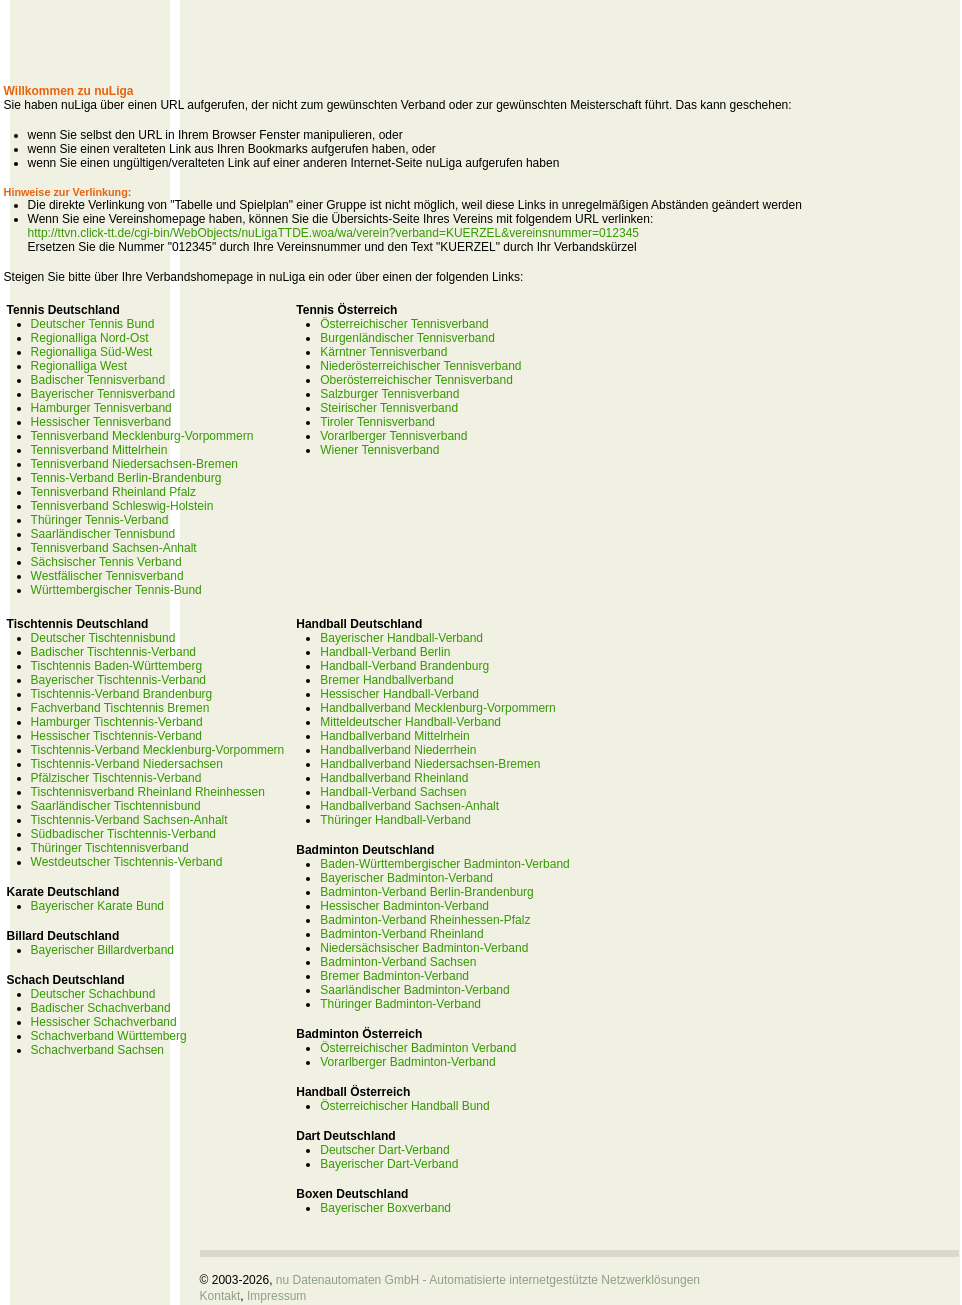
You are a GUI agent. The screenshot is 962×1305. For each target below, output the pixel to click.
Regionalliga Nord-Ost (90, 338)
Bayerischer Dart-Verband (389, 1164)
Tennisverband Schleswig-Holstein (122, 506)
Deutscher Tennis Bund (93, 324)
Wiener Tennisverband (379, 450)
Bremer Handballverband (386, 680)
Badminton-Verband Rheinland (401, 934)
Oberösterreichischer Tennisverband (416, 380)
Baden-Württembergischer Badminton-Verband (444, 864)
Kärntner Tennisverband (383, 352)
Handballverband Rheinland (394, 778)
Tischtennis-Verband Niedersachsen (127, 764)
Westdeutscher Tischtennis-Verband (127, 862)
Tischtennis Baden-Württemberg (117, 666)
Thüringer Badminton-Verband (400, 1004)
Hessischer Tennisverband (101, 422)
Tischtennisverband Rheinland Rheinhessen (148, 792)
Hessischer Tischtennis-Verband (116, 736)
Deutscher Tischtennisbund (103, 638)
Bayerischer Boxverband (385, 1208)
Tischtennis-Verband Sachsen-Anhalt (129, 820)
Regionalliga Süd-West (92, 352)
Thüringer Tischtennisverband (110, 848)
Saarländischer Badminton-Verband (414, 990)
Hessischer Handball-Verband (399, 694)
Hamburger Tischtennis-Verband (117, 722)
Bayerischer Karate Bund (97, 906)
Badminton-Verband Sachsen (398, 962)
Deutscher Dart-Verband (384, 1150)
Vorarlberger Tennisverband (393, 436)
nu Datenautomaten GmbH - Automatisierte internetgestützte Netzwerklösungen (488, 1280)
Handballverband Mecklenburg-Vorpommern (437, 708)
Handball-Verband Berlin (385, 652)
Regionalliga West (79, 366)
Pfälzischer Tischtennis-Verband (116, 778)
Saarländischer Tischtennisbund (116, 806)
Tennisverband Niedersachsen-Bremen (134, 464)
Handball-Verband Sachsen (393, 792)
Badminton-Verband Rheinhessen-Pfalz (425, 920)
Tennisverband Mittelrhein (99, 450)
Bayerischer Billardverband (102, 950)
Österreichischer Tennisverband (404, 324)
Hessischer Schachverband (104, 1022)
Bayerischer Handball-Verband (401, 638)
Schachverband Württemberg (109, 1036)
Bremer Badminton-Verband (394, 976)
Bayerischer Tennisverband (103, 394)
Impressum (276, 1296)
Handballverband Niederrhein (398, 750)
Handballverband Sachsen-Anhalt (409, 806)
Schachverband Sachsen (97, 1050)
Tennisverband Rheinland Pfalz (113, 492)
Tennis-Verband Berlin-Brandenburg (126, 478)
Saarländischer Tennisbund (103, 534)
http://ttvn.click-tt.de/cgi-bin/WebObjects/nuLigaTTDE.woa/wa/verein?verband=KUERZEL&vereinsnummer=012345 (333, 233)
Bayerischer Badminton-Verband (406, 878)
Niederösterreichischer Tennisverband (420, 366)
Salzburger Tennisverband (389, 394)
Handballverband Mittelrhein (394, 736)
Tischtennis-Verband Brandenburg (122, 694)
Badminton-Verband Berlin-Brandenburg (426, 892)
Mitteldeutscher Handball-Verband (410, 722)
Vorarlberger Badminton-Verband (407, 1062)
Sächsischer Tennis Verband (106, 562)
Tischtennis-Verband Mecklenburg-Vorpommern (158, 750)
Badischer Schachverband (101, 1008)
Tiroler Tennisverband (377, 422)
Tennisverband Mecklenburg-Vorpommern (142, 436)
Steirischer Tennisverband (389, 408)
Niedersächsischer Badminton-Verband (424, 948)
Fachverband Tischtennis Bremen (120, 708)
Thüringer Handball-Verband (395, 820)
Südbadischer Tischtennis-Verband (123, 834)
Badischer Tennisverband (98, 380)
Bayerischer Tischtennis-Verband (118, 680)
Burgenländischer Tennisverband (407, 338)
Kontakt (220, 1296)
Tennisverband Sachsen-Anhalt (114, 548)
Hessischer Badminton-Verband (404, 906)
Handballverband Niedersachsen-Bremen (430, 764)
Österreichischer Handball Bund (404, 1106)
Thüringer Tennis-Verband (100, 520)
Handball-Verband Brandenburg (404, 666)
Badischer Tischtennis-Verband (113, 652)
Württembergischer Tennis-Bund (116, 590)
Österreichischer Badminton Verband (418, 1048)
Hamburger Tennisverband (101, 408)
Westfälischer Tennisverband (107, 576)
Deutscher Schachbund (93, 994)
